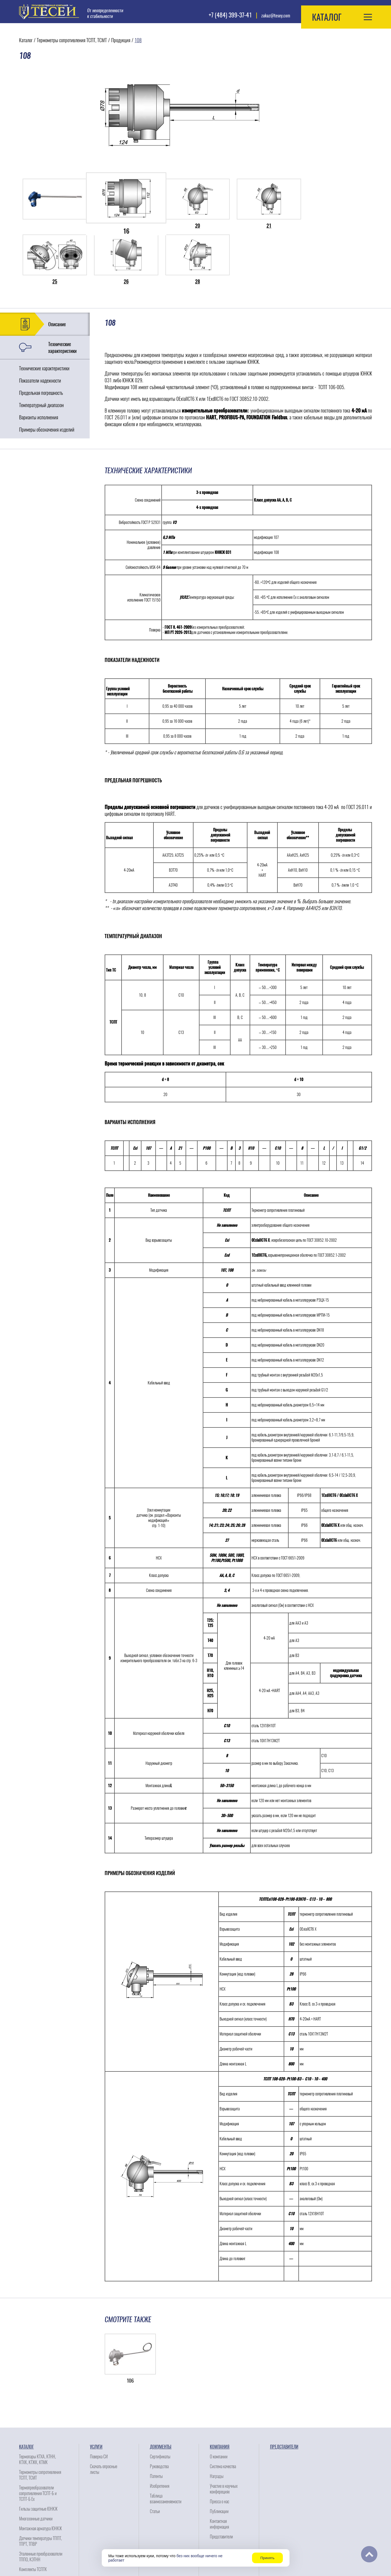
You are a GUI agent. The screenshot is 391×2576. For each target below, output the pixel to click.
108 (138, 40)
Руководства (159, 2410)
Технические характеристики (62, 291)
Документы (160, 2391)
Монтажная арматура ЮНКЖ (40, 2473)
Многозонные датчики (36, 2463)
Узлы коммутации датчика (39, 2553)
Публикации (219, 2455)
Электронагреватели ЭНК (38, 2533)
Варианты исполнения (38, 361)
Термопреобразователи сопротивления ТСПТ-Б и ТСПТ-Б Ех (38, 2437)
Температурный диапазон (41, 349)
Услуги (96, 2391)
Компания (219, 2391)
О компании (219, 2401)
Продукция (120, 40)
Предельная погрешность (41, 337)
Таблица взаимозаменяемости (165, 2443)
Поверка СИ (99, 2401)
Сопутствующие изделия (37, 2543)
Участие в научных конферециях (224, 2433)
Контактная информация (219, 2468)
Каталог (25, 40)
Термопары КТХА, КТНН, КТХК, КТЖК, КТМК (37, 2403)
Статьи (155, 2455)
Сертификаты (160, 2401)
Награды (216, 2420)
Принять (267, 2558)
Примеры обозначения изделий (46, 373)
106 (130, 2324)
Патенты (156, 2420)
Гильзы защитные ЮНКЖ (38, 2453)
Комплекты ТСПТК (33, 2513)
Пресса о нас (219, 2446)
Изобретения (159, 2430)
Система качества (223, 2410)
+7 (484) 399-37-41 (230, 15)
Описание (57, 268)
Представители (221, 2481)
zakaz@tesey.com (275, 16)
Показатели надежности (40, 324)
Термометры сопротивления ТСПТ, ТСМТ (72, 40)
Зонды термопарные (34, 2523)
